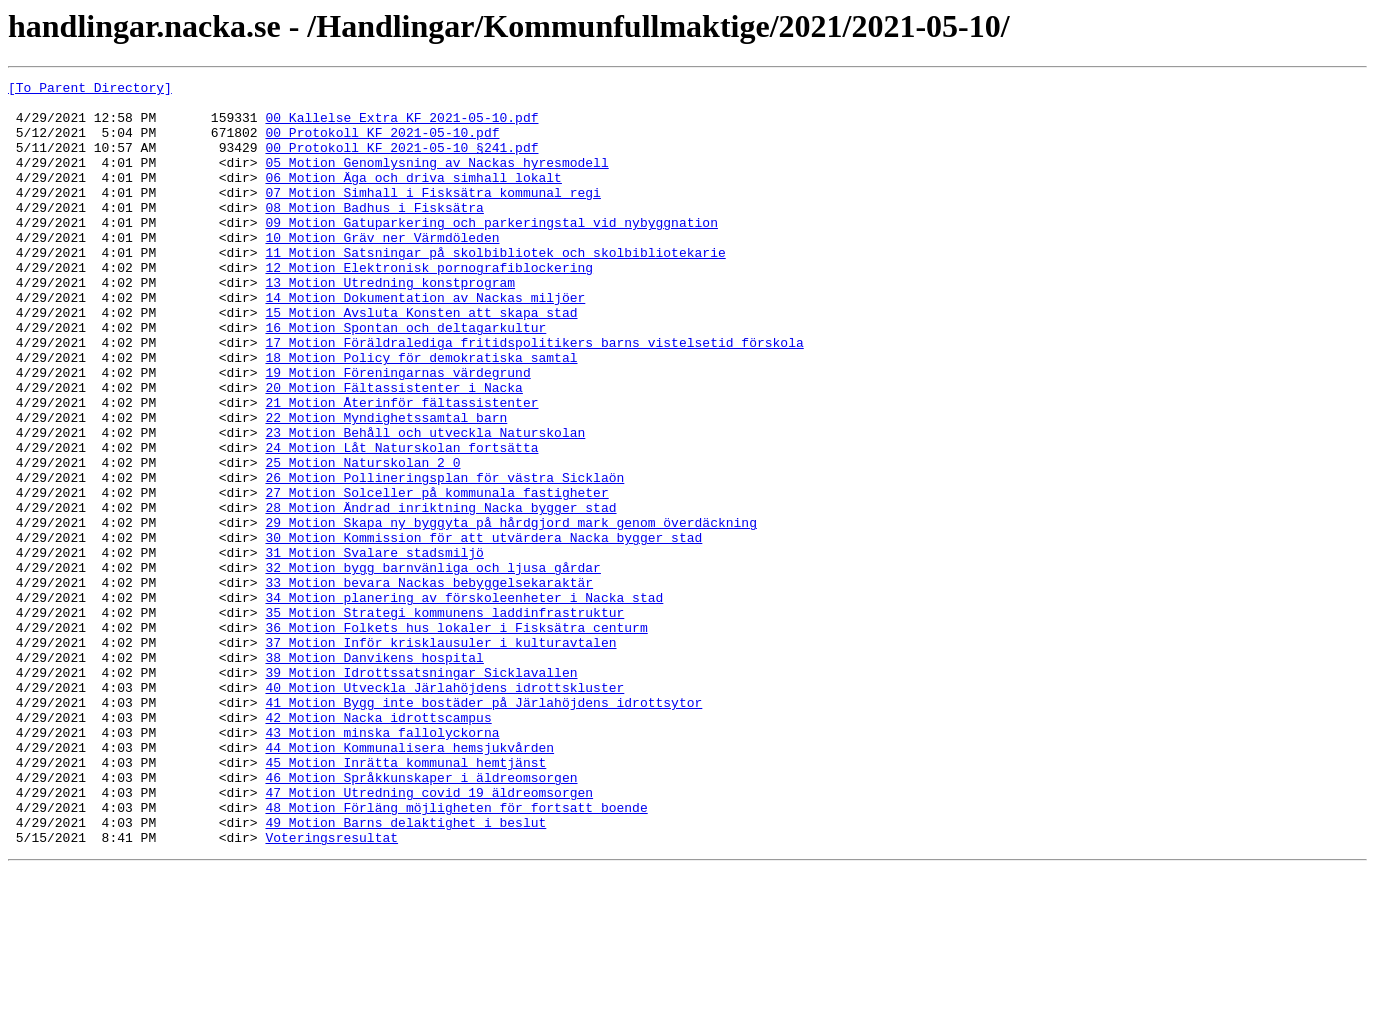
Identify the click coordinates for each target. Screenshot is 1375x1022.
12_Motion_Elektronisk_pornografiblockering (429, 306)
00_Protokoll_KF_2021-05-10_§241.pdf (401, 162)
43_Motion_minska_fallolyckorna (382, 864)
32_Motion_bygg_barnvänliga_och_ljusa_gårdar (432, 666)
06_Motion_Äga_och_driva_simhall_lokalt (413, 198)
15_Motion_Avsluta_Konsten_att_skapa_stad (421, 360)
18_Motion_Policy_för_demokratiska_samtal (421, 414)
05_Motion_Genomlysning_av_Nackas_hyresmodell (436, 180)
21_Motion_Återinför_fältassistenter (401, 468)
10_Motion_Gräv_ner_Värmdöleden (382, 270)
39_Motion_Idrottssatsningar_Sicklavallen (421, 792)
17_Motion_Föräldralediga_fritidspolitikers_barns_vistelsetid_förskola (534, 396)
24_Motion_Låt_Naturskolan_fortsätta (401, 522)
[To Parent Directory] (90, 90)
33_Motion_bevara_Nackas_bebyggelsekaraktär (429, 684)
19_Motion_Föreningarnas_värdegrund (397, 432)
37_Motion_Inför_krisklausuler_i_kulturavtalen (440, 756)
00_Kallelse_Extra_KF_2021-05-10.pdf (401, 126)
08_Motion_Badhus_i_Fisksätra (374, 234)
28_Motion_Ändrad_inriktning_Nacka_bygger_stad (440, 594)
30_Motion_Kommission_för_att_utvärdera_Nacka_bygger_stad (483, 630)
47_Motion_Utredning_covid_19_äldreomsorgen (429, 936)
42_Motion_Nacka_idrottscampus (378, 846)
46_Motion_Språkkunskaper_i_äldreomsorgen (421, 918)
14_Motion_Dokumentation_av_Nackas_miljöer (425, 342)
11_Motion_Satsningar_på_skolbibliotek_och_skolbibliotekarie (495, 288)
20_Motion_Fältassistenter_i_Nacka (393, 450)
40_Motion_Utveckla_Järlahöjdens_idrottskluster (444, 810)
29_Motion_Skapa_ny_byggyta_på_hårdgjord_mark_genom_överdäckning (510, 612)
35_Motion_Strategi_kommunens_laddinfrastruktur (444, 720)
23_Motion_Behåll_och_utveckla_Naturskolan (425, 504)
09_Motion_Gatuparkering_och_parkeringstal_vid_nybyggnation (491, 252)
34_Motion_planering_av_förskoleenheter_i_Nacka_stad (464, 702)
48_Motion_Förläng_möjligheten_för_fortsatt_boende (456, 954)
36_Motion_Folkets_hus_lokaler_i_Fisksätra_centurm (456, 738)
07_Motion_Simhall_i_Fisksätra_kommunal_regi (432, 216)
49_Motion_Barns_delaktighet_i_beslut (405, 972)
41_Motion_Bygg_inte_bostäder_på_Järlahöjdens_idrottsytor (483, 828)
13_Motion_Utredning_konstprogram (390, 324)
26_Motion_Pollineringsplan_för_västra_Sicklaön (444, 558)
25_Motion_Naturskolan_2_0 (362, 540)
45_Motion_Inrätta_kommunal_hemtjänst (405, 900)
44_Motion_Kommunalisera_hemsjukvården (409, 882)
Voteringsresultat (331, 990)
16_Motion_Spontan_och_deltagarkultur (405, 378)
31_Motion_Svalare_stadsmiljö (374, 648)
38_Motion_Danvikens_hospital (374, 774)
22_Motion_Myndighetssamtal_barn (386, 486)
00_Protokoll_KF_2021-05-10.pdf (382, 144)
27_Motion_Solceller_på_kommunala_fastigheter (436, 576)
